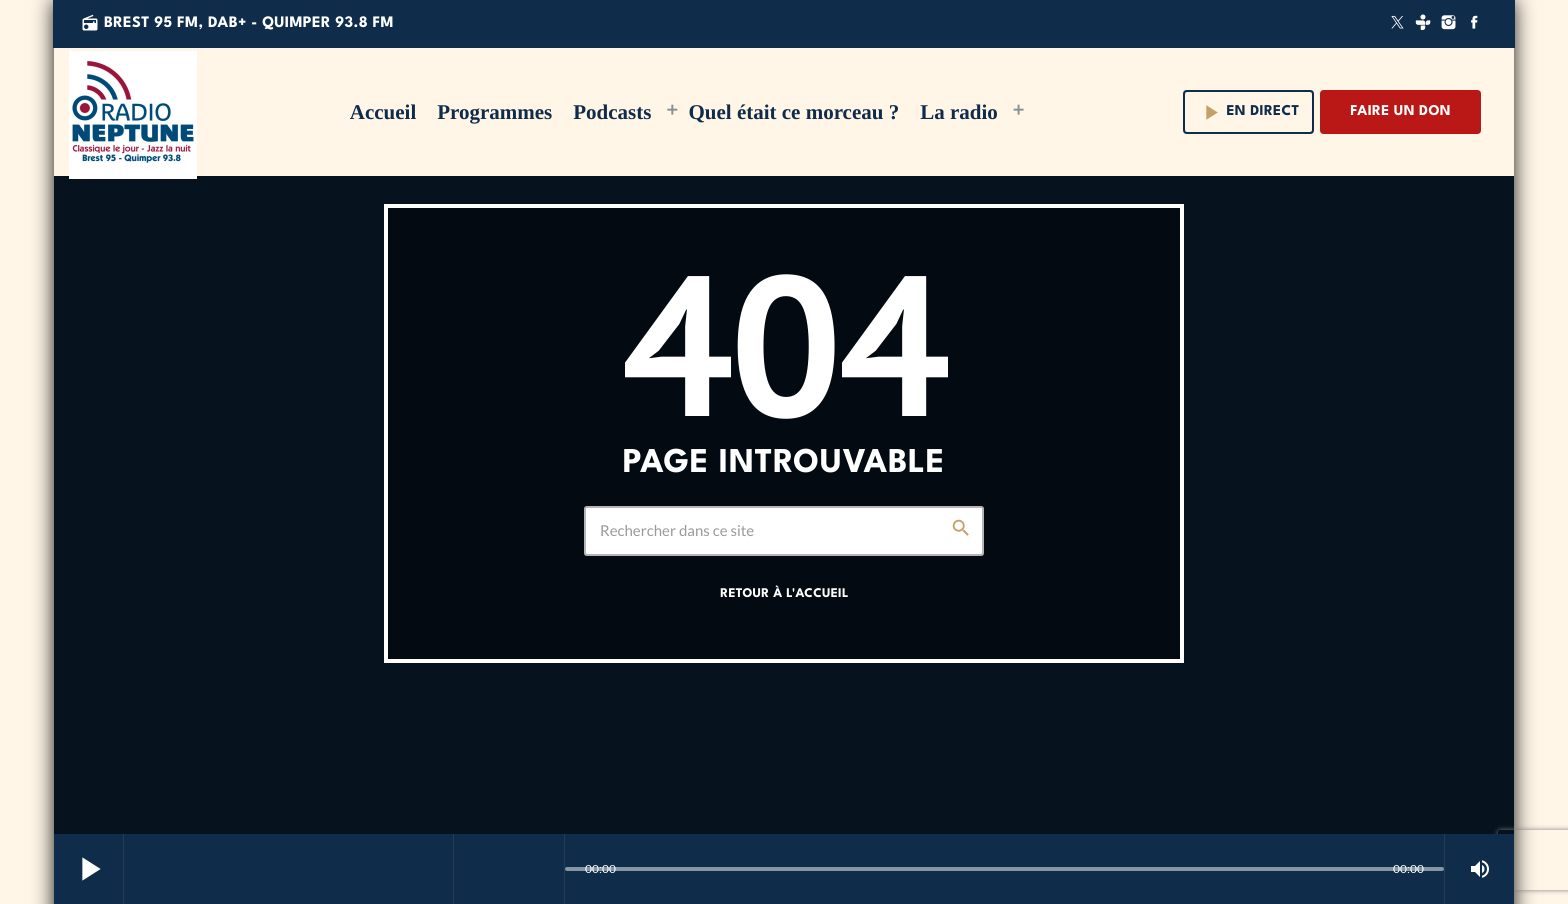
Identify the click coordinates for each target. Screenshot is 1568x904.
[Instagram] (1449, 24)
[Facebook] (1474, 24)
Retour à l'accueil (784, 594)
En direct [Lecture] (1249, 112)
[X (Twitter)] (1398, 24)
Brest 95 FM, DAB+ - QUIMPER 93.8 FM (237, 23)
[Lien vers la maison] (133, 112)
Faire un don (1400, 112)
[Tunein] (1423, 24)
